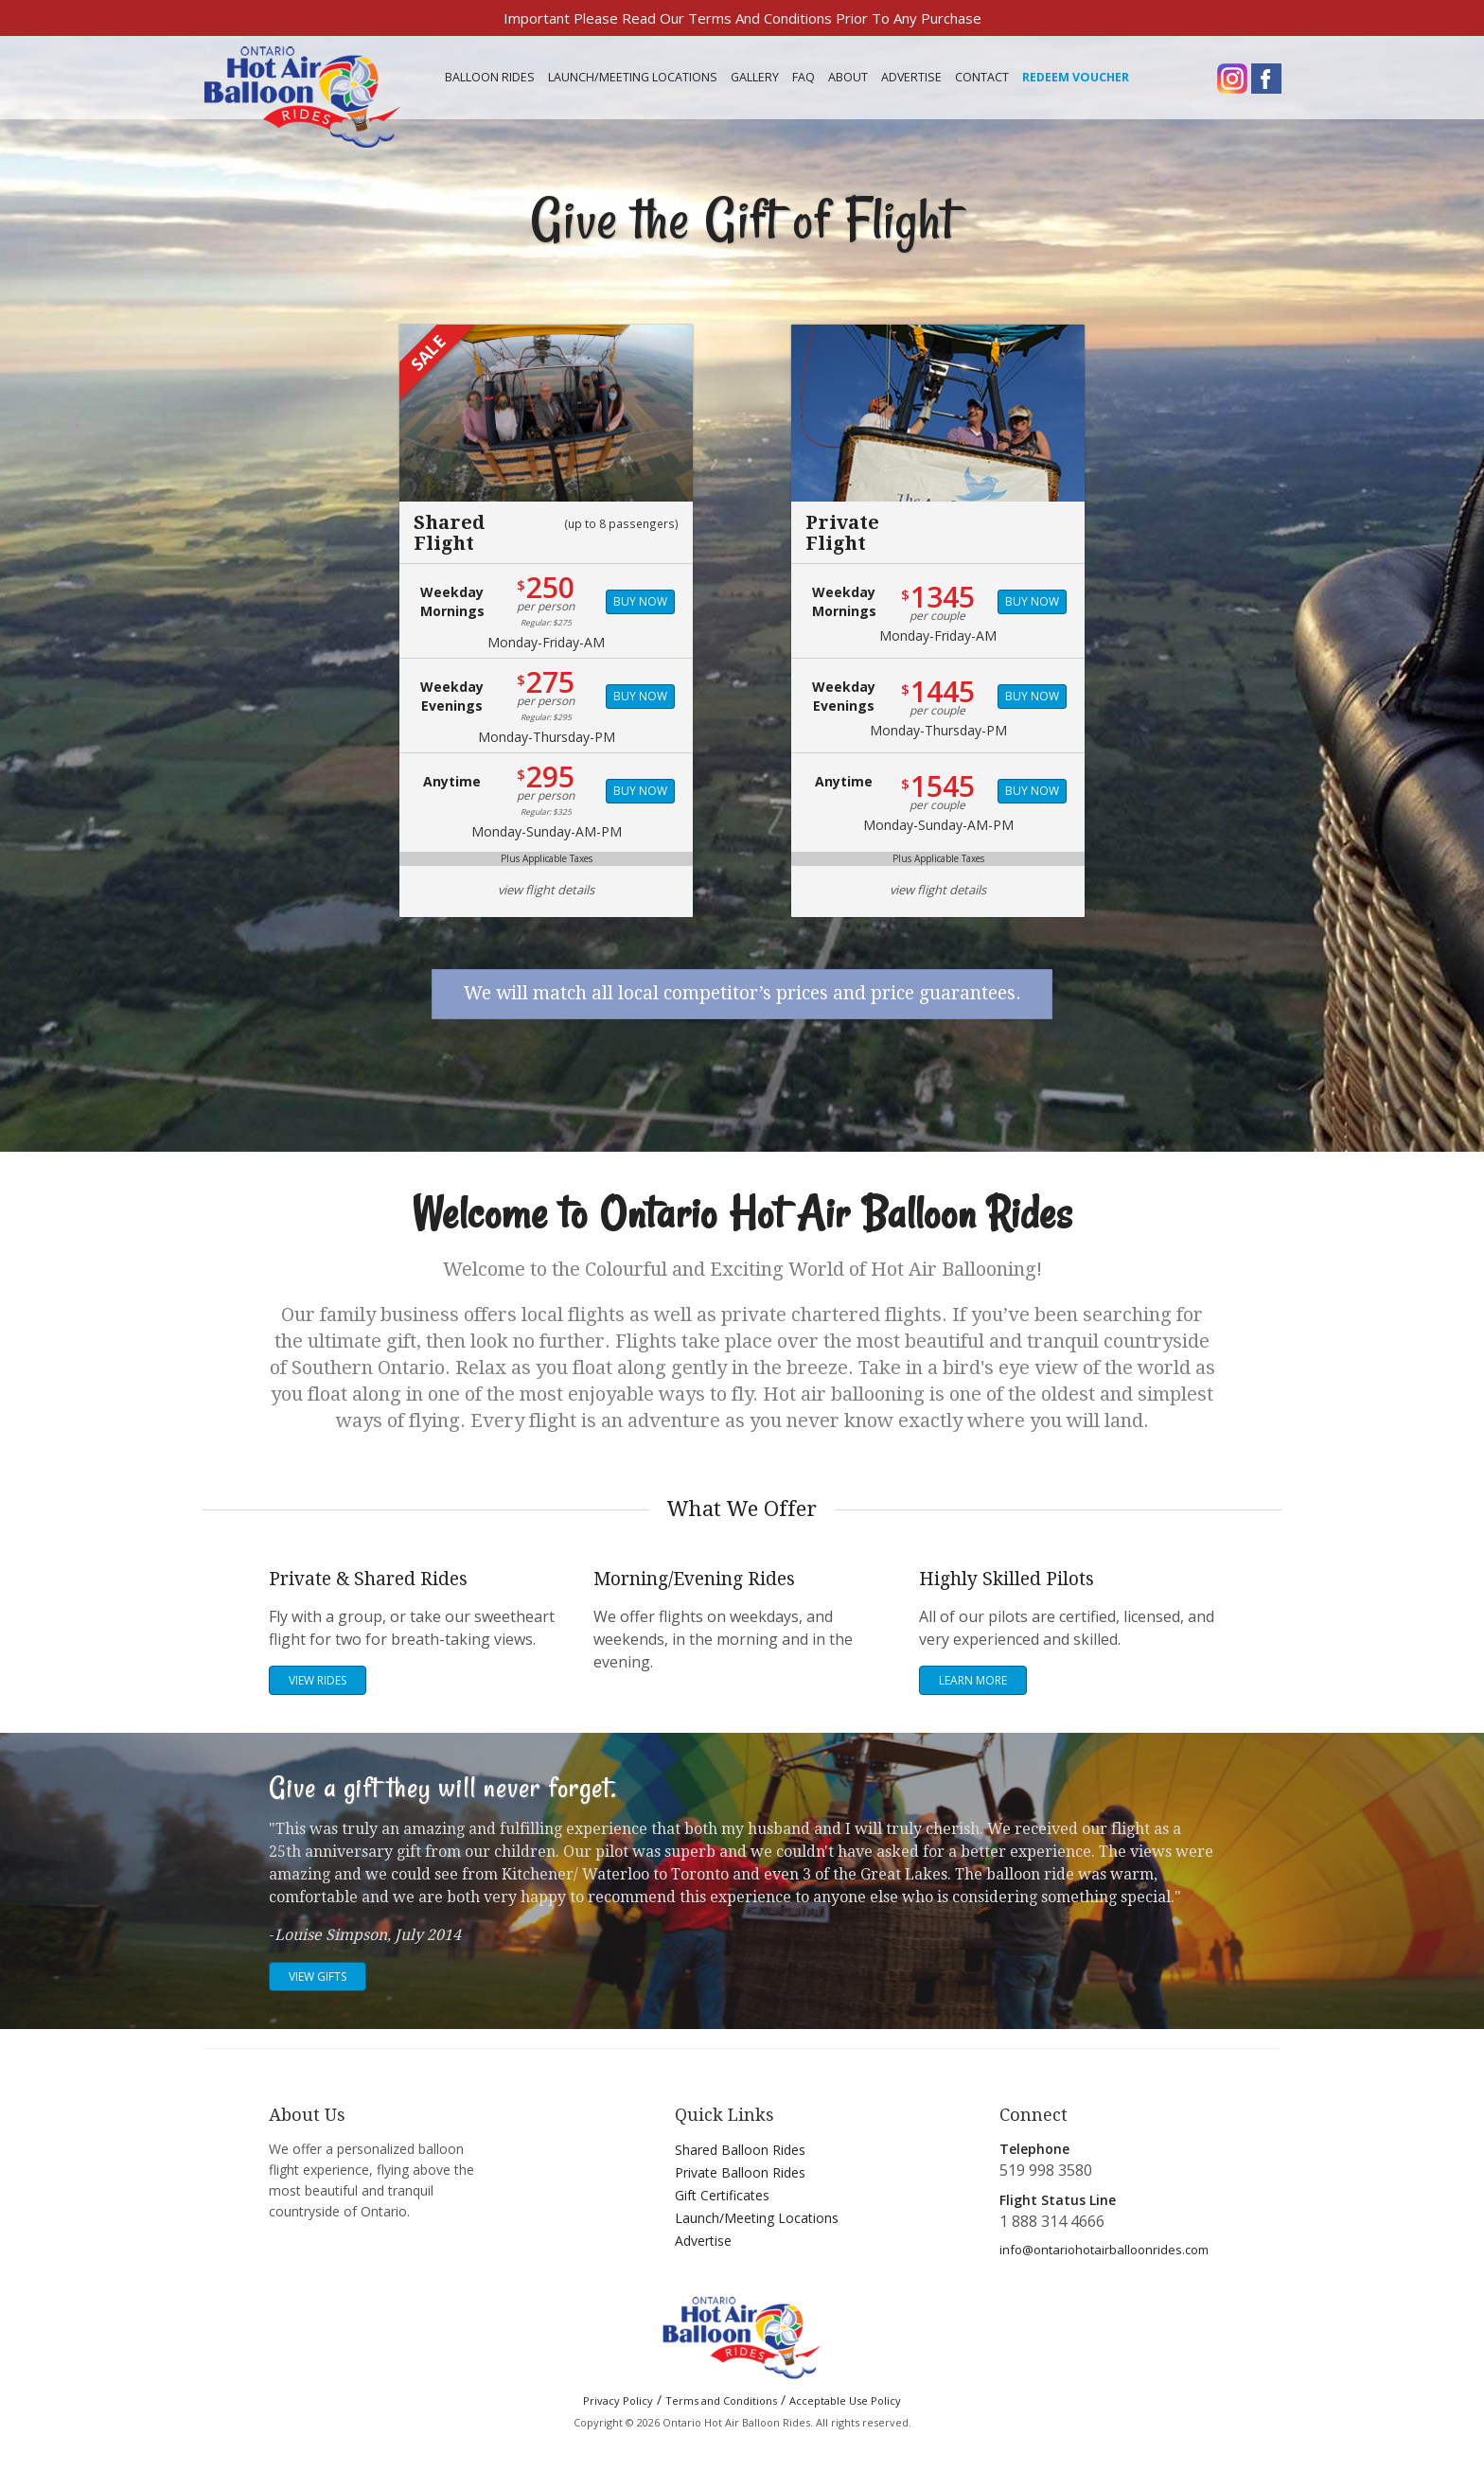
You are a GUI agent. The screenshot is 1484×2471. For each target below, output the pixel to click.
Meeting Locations (632, 77)
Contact (982, 77)
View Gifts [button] (317, 1976)
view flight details (546, 889)
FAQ (803, 77)
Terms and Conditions (721, 2400)
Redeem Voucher (1075, 77)
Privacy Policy (618, 2400)
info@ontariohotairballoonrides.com (1104, 2249)
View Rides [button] (317, 1680)
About (848, 77)
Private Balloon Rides (740, 2172)
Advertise (911, 77)
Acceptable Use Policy (845, 2400)
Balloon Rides (490, 77)
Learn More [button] (973, 1680)
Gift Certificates (722, 2195)
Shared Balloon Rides (740, 2150)
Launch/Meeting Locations (757, 2218)
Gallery (755, 77)
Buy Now (640, 601)
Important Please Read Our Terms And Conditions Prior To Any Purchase (742, 18)
